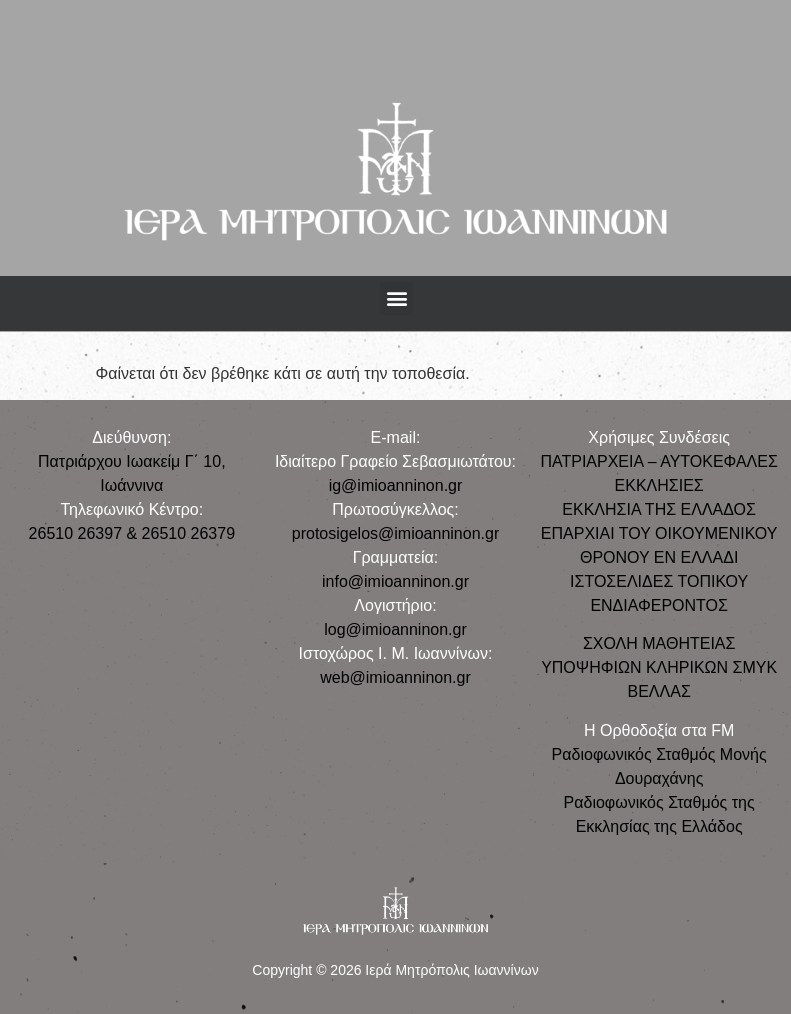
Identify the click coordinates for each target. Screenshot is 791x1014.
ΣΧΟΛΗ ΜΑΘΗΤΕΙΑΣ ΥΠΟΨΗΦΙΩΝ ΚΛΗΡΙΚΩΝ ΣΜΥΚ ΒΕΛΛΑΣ (659, 667)
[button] (396, 298)
